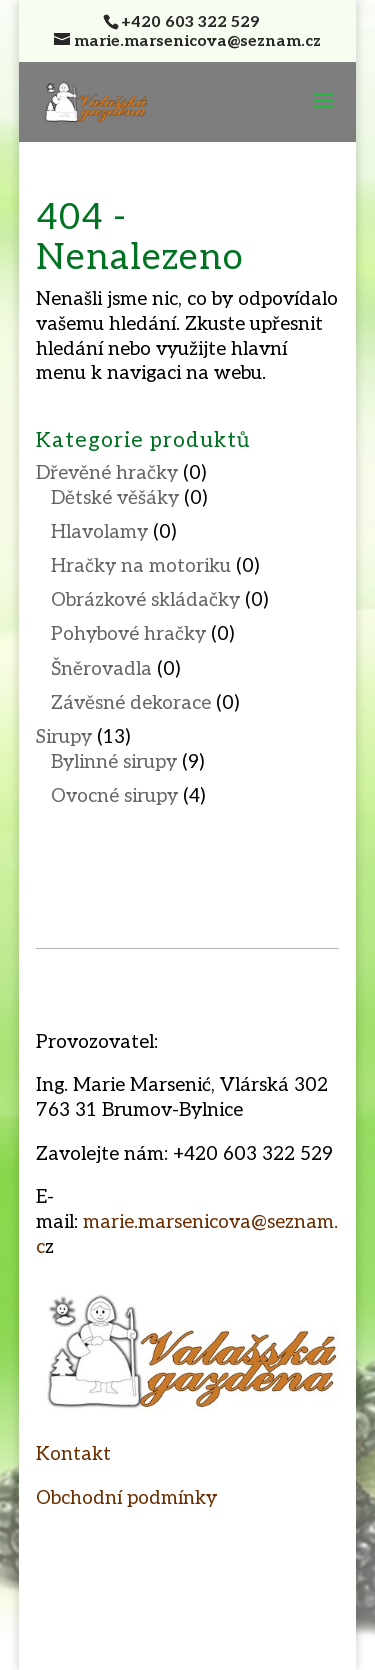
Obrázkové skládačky (145, 600)
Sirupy (64, 737)
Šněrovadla (101, 669)
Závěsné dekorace (131, 703)
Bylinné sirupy (114, 762)
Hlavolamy (99, 532)
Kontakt (73, 1454)
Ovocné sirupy (114, 796)
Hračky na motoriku (141, 566)
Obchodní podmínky (126, 1498)
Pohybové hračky (128, 634)
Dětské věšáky (115, 498)
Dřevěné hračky (107, 473)
